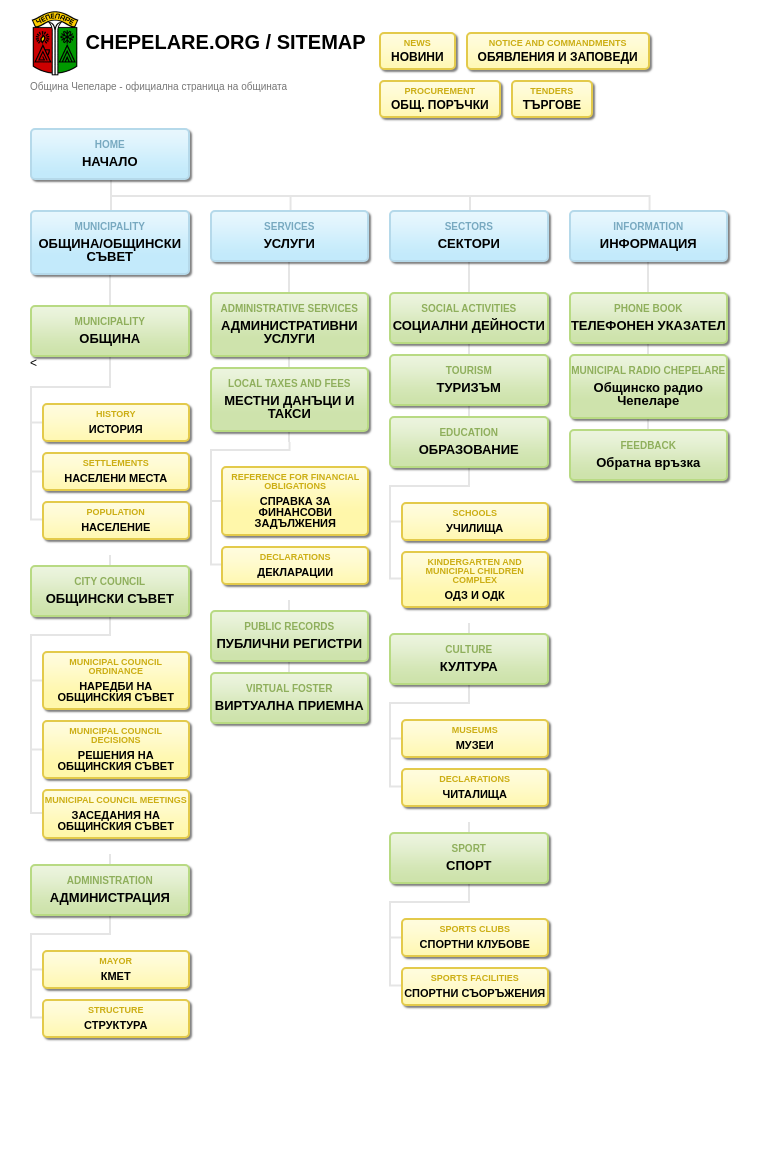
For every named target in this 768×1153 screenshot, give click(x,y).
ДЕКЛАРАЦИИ (295, 572)
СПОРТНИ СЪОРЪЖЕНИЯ (474, 993)
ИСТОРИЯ (116, 429)
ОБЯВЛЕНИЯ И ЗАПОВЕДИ (558, 57)
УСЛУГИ (289, 243)
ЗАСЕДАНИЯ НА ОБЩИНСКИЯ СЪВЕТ (115, 820)
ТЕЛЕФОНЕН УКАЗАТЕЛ (648, 325)
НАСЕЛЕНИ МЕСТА (115, 478)
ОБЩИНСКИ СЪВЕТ (110, 598)
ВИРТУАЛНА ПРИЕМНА (289, 705)
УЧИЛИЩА (474, 528)
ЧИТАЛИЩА (474, 794)
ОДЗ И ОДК (475, 595)
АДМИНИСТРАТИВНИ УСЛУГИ (289, 332)
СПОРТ (468, 865)
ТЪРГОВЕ (552, 105)
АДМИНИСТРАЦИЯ (110, 897)
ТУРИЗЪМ (469, 387)
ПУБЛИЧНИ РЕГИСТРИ (289, 643)
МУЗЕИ (475, 745)
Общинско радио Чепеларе (648, 394)
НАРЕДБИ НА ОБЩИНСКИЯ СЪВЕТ (115, 691)
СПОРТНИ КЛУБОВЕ (475, 944)
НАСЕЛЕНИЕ (115, 527)
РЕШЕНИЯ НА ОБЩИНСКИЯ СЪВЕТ (115, 760)
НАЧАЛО (110, 161)
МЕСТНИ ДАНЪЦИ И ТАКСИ (289, 407)
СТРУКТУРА (115, 1025)
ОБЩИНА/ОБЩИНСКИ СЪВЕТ (109, 250)
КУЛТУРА (469, 666)
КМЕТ (116, 976)
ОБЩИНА (109, 338)
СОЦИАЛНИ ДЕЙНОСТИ (469, 325)
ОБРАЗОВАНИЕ (469, 449)
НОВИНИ (417, 57)
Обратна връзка (648, 462)
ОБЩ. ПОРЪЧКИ (440, 105)
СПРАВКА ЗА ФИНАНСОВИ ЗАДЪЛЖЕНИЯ (295, 512)
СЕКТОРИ (469, 243)
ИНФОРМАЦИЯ (648, 243)
